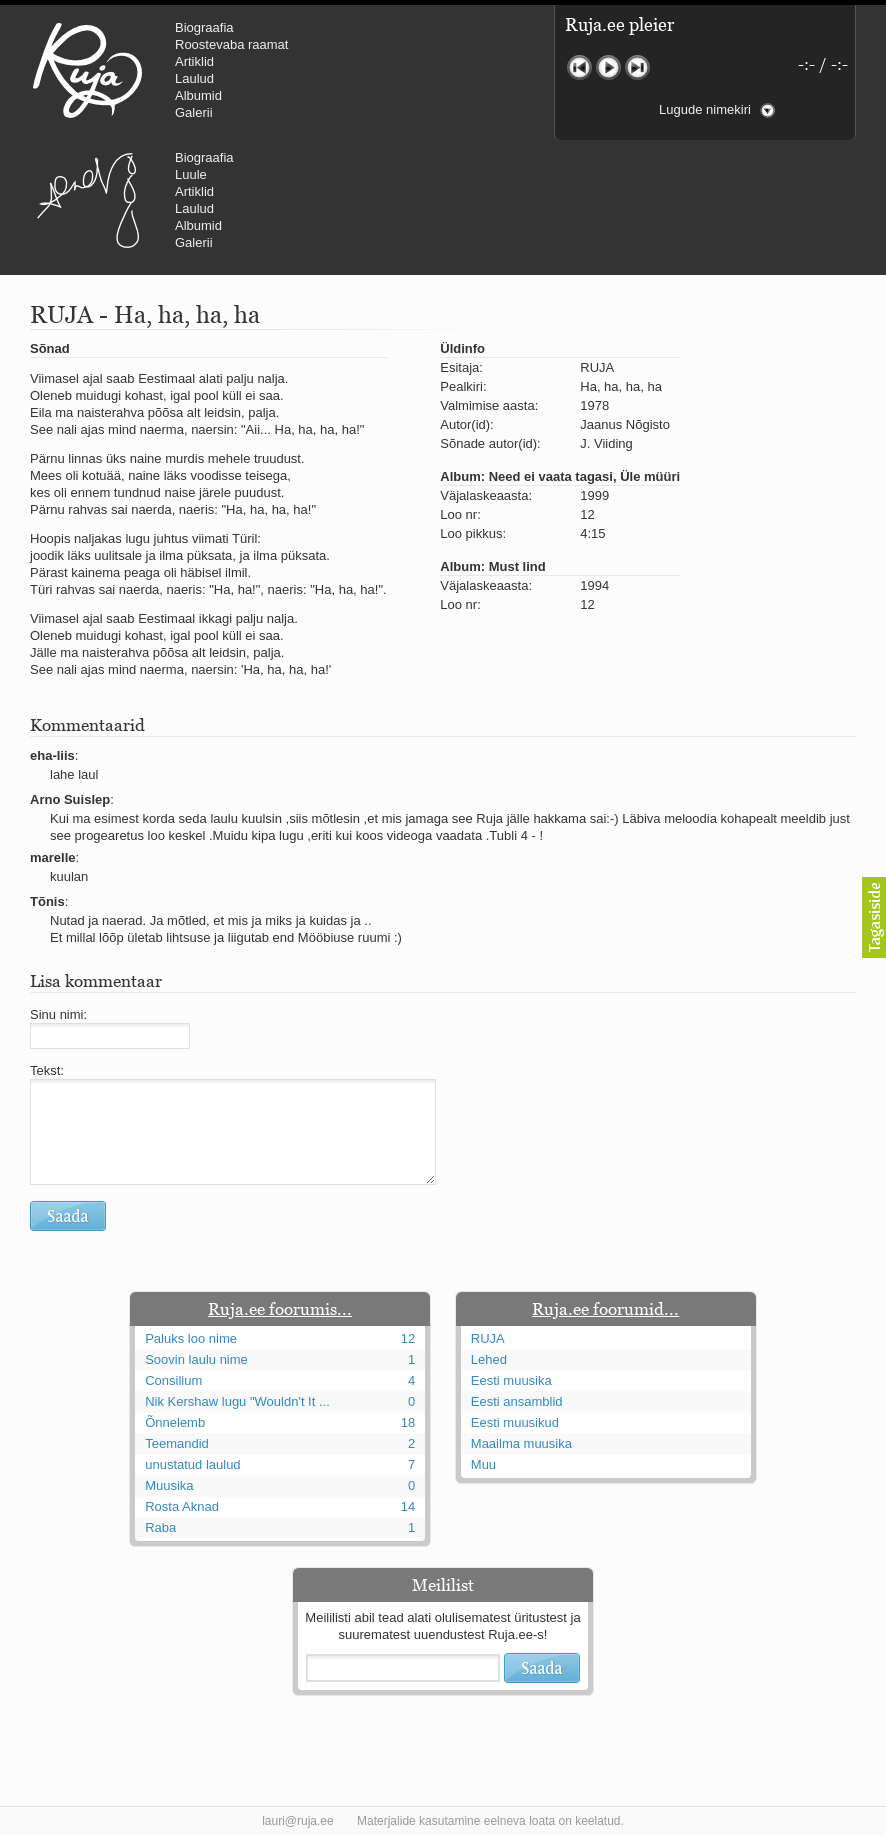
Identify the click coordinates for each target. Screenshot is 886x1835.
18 (408, 1422)
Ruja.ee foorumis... (280, 1309)
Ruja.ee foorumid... (605, 1309)
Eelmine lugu (579, 67)
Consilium (173, 1380)
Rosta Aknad (182, 1506)
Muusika (169, 1485)
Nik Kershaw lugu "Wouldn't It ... (237, 1401)
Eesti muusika (511, 1380)
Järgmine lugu (637, 67)
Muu (483, 1464)
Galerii (194, 112)
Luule (191, 174)
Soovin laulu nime (196, 1359)
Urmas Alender (87, 200)
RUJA (87, 70)
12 (408, 1338)
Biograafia (204, 27)
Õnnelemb (175, 1422)
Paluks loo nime (191, 1338)
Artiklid (194, 61)
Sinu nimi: (58, 1014)
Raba (160, 1527)
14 (408, 1506)
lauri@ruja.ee (298, 1821)
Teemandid (177, 1443)
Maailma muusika (521, 1443)
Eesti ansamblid (517, 1401)
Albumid (198, 95)
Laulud (194, 78)
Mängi (608, 67)
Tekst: (47, 1070)
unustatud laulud (192, 1464)
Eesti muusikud (515, 1422)
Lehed (489, 1359)
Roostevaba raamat (231, 44)
